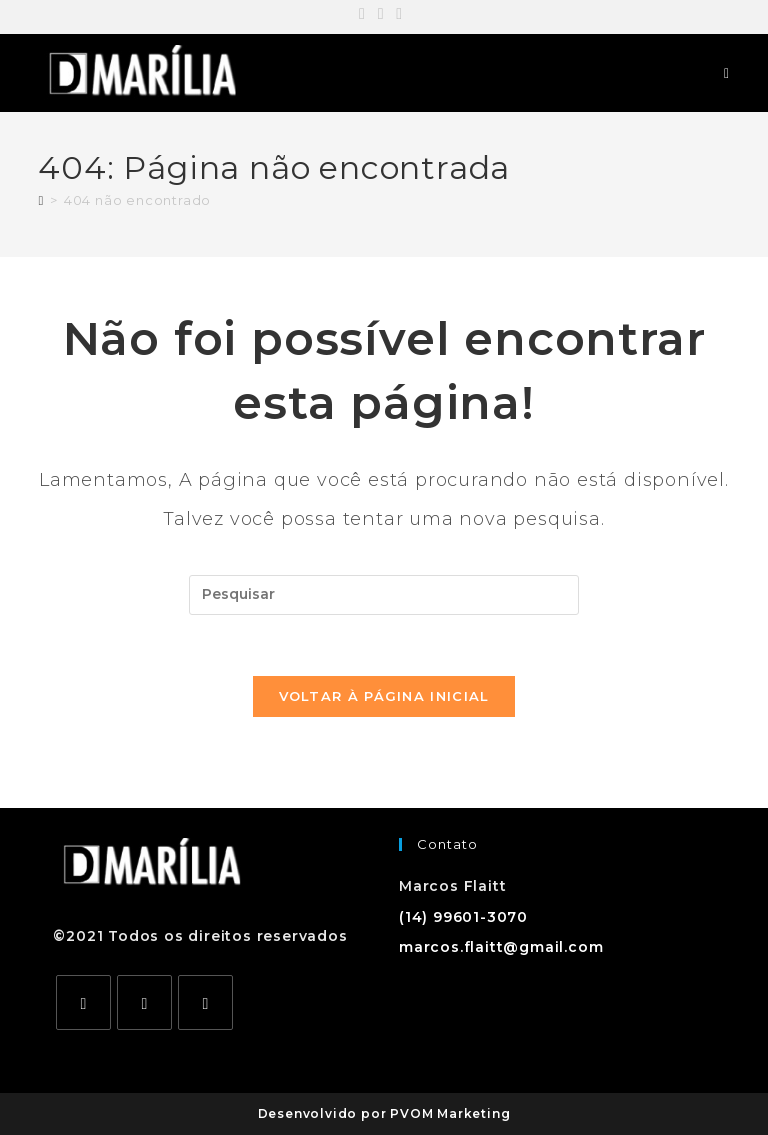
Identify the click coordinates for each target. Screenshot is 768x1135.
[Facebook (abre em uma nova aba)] (365, 14)
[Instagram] (144, 1002)
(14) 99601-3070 (463, 917)
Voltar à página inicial (384, 696)
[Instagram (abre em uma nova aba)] (381, 14)
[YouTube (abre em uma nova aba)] (399, 14)
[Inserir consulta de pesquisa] (384, 595)
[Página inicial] (41, 200)
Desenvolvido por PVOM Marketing (384, 1113)
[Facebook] (83, 1002)
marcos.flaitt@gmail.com (501, 947)
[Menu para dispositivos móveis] (727, 73)
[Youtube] (205, 1002)
